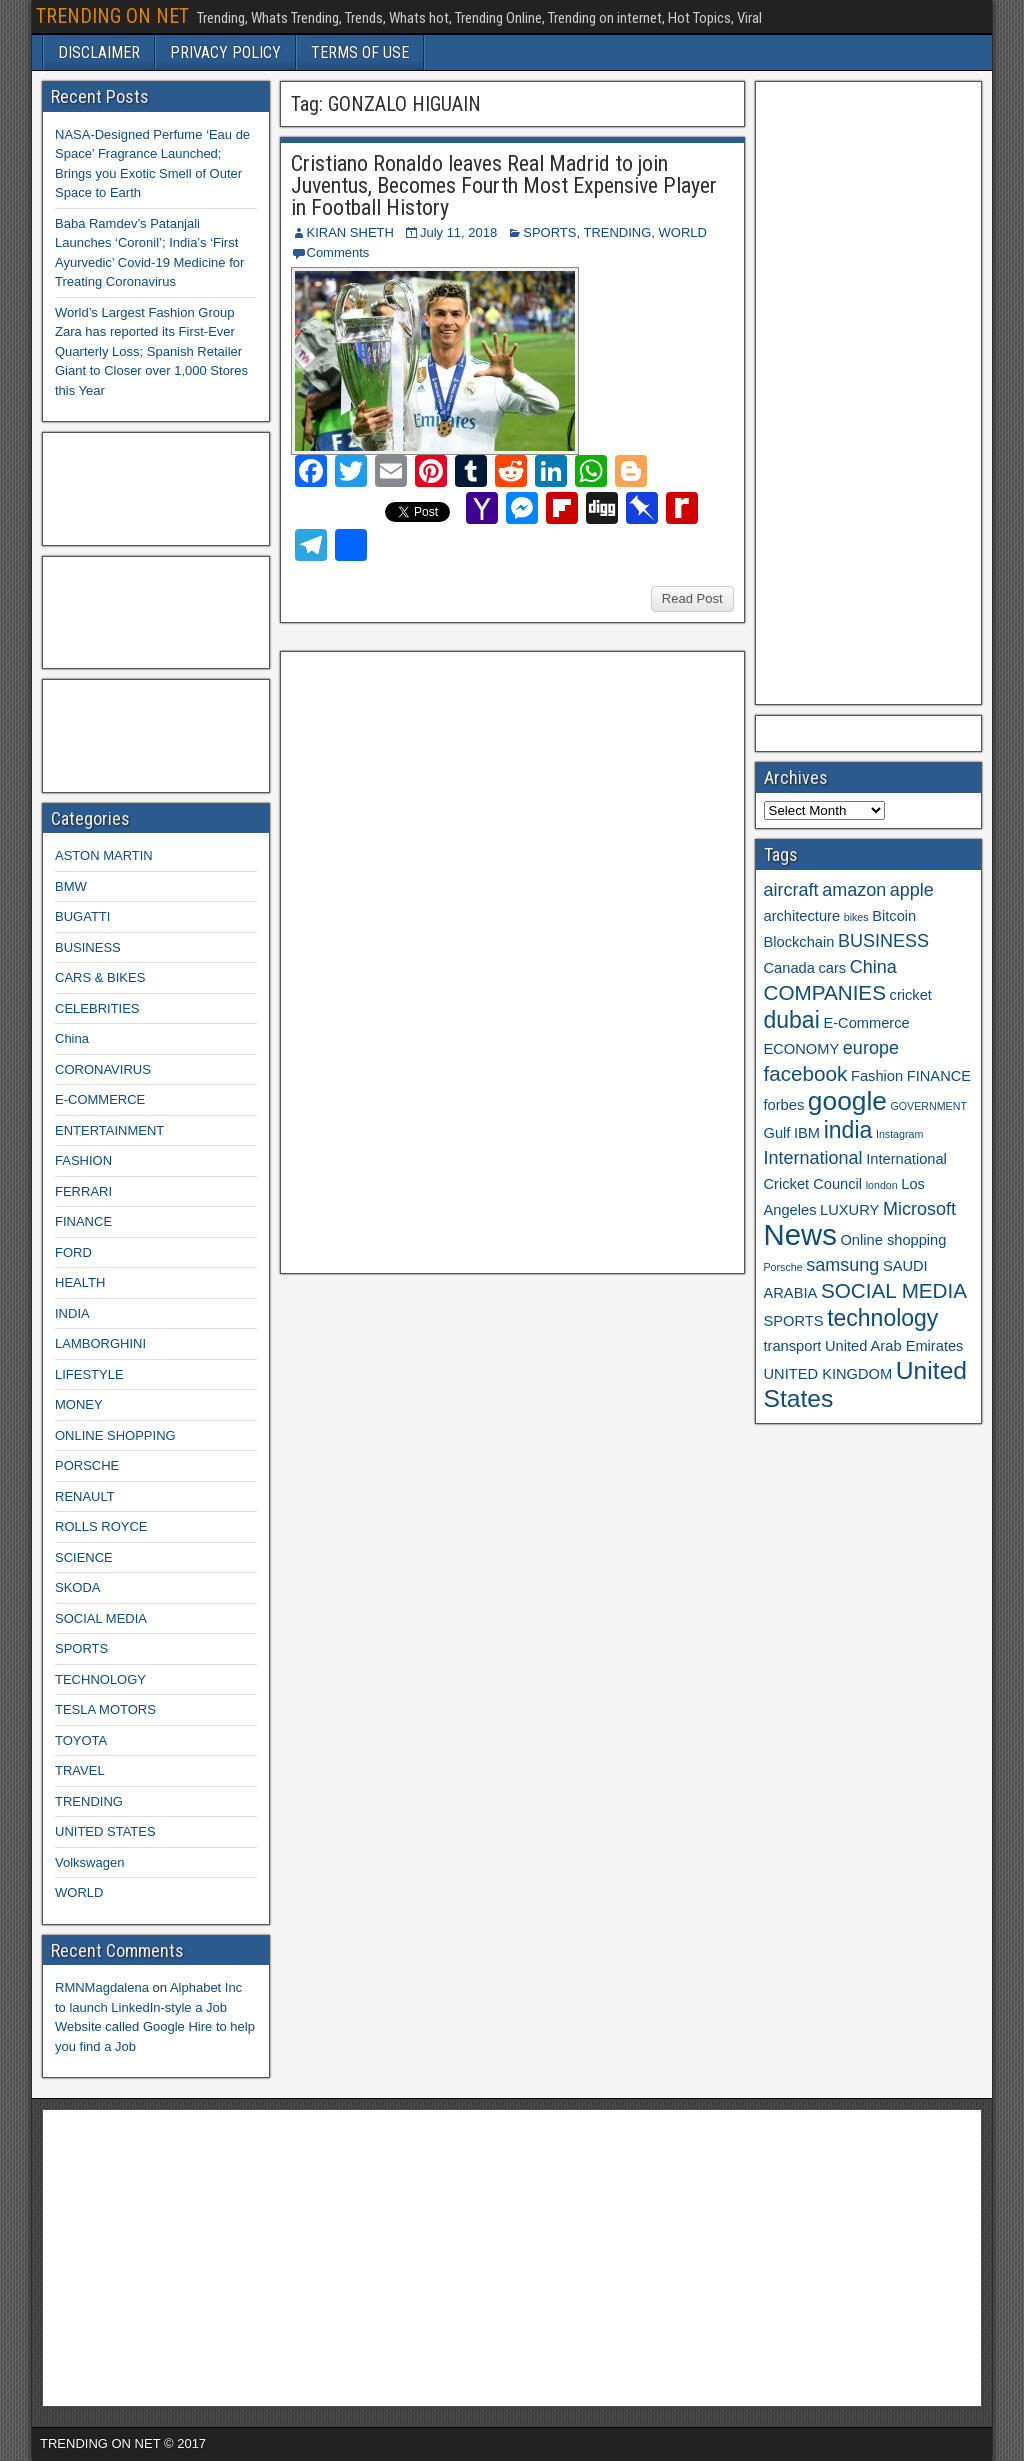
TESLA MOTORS (105, 1709)
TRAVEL (80, 1770)
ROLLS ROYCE (101, 1526)
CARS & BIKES (100, 977)
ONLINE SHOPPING (115, 1435)
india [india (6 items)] (848, 1130)
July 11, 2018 (458, 232)
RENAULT (85, 1496)
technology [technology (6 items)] (882, 1318)
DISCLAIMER (99, 52)
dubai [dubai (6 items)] (792, 1020)
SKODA (78, 1587)
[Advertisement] (439, 960)
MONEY (79, 1404)
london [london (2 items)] (882, 1185)
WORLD (683, 232)
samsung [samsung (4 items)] (842, 1265)
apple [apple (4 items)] (912, 890)
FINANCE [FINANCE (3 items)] (939, 1076)
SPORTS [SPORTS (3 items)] (794, 1321)
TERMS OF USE (360, 52)
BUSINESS (88, 947)
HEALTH (80, 1282)
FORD (73, 1252)
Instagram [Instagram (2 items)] (899, 1134)
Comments (338, 252)
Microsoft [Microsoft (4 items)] (919, 1209)
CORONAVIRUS (103, 1069)
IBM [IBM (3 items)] (807, 1133)
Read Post (692, 598)
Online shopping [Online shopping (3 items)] (893, 1240)
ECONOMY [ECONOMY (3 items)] (802, 1049)
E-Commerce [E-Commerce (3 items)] (866, 1023)
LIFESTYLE (89, 1374)
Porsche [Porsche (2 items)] (783, 1267)
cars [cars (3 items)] (832, 968)
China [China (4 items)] (873, 967)
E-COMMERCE (100, 1099)
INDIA (72, 1313)
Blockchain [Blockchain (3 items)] (799, 942)
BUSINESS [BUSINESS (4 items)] (883, 941)
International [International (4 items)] (813, 1158)
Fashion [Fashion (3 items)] (877, 1076)
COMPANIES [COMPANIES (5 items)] (825, 992)
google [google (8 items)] (847, 1101)
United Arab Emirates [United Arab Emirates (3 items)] (894, 1346)
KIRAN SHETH (350, 232)
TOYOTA (81, 1740)
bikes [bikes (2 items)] (856, 917)
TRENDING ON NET (112, 16)
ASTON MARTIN (104, 855)
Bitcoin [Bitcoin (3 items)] (894, 916)
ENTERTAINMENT (109, 1130)
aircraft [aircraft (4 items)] (791, 890)
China (72, 1038)
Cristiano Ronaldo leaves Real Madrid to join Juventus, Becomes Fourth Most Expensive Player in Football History (504, 185)
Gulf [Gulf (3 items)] (777, 1133)
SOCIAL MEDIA (101, 1618)
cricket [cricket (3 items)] (911, 995)
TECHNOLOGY (100, 1679)
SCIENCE (84, 1557)
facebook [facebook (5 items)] (806, 1073)
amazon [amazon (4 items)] (854, 890)
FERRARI (83, 1191)
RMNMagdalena (102, 1987)
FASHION (83, 1160)
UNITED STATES (105, 1831)
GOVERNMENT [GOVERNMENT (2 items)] (929, 1106)
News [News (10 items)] (800, 1234)
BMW (71, 886)
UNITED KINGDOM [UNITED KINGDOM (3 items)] (828, 1374)
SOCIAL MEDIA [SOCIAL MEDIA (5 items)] (894, 1290)
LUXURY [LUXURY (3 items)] (849, 1210)
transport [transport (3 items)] (793, 1346)
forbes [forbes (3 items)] (784, 1105)
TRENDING (617, 232)
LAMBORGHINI (100, 1343)
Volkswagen (89, 1862)
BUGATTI (82, 916)
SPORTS (549, 232)
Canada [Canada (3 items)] (789, 968)
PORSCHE (87, 1465)
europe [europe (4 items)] (871, 1048)
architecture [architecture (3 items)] (802, 916)
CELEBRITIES (97, 1008)
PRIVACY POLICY (225, 52)
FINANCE (83, 1221)
